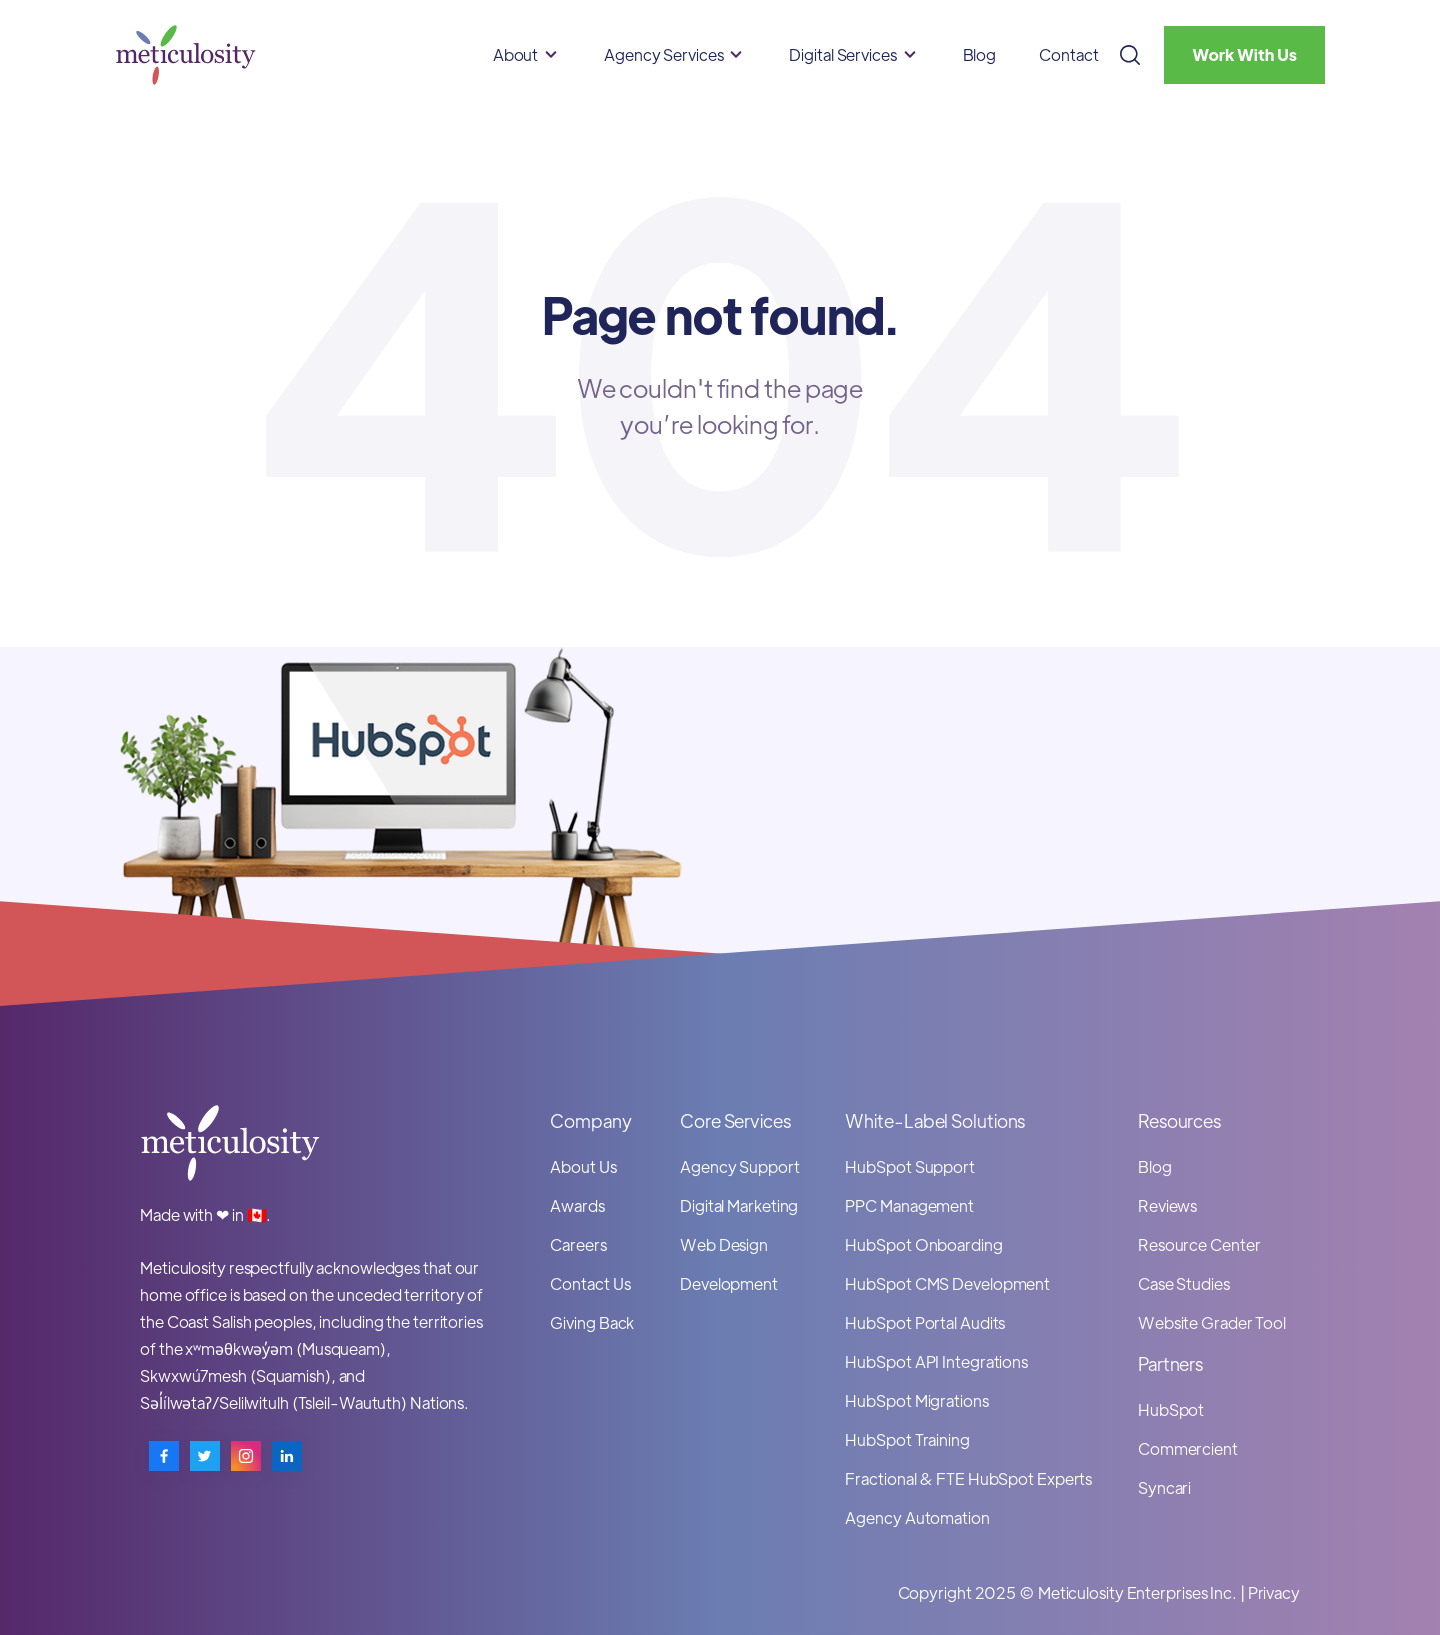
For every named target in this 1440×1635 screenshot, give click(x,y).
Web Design (724, 1244)
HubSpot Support (910, 1166)
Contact (1068, 54)
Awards (577, 1205)
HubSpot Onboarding (923, 1244)
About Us (583, 1166)
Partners (1170, 1363)
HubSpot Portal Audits (925, 1322)
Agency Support (740, 1166)
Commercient (1188, 1448)
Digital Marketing (739, 1205)
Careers (578, 1244)
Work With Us (1244, 54)
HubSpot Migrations (916, 1400)
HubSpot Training (907, 1439)
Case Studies (1184, 1283)
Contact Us (590, 1283)
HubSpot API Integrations (936, 1361)
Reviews (1167, 1205)
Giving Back (592, 1322)
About (516, 54)
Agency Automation (917, 1517)
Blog (980, 54)
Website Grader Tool (1212, 1322)
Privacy (1274, 1592)
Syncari (1164, 1487)
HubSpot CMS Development (947, 1283)
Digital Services (842, 54)
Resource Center (1199, 1244)
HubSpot (1171, 1409)
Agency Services (664, 54)
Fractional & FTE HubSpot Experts (968, 1478)
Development (729, 1283)
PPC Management (909, 1205)
